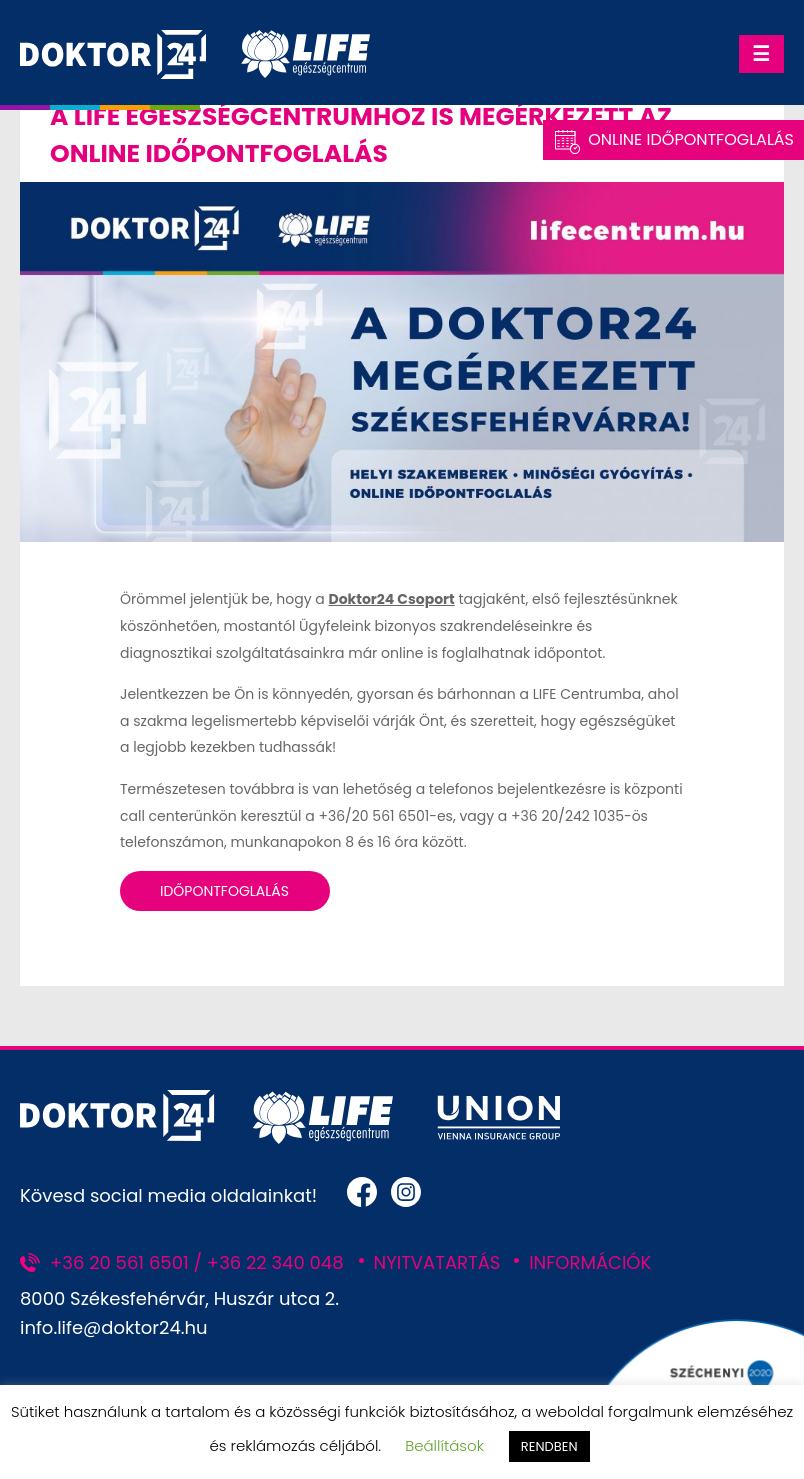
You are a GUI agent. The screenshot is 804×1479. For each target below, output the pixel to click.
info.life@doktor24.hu (114, 1327)
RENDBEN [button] (549, 1446)
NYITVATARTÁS (437, 1262)
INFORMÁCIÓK (590, 1262)
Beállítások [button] (444, 1445)
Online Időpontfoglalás (691, 139)
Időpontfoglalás (224, 891)
